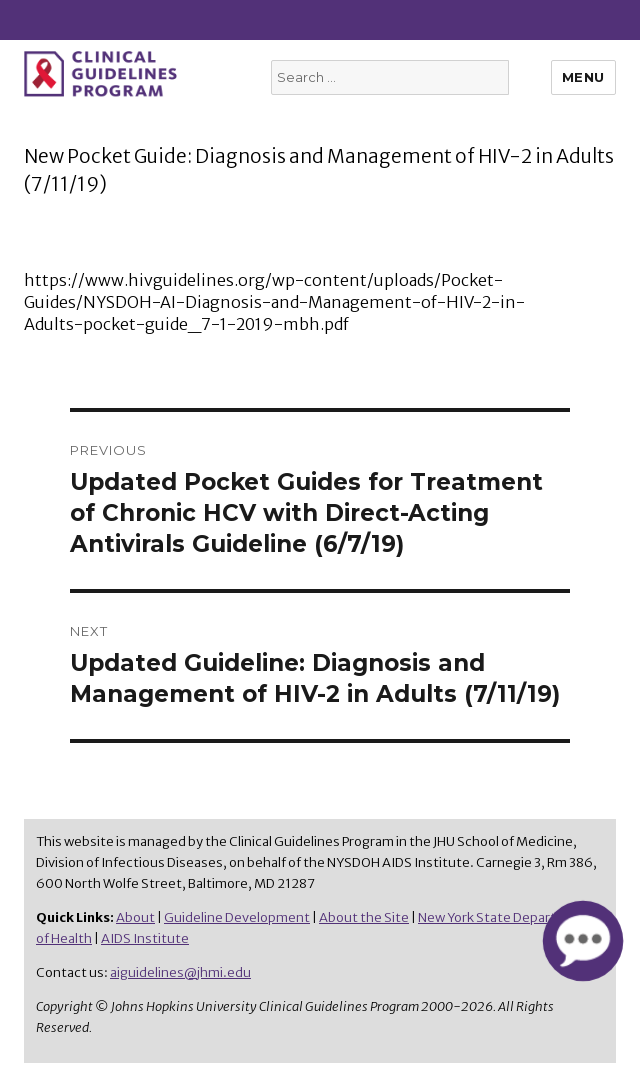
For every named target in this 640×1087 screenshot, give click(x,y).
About (135, 917)
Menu (583, 77)
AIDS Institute (145, 938)
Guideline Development (237, 917)
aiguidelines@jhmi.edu (180, 972)
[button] (582, 941)
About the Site (364, 917)
